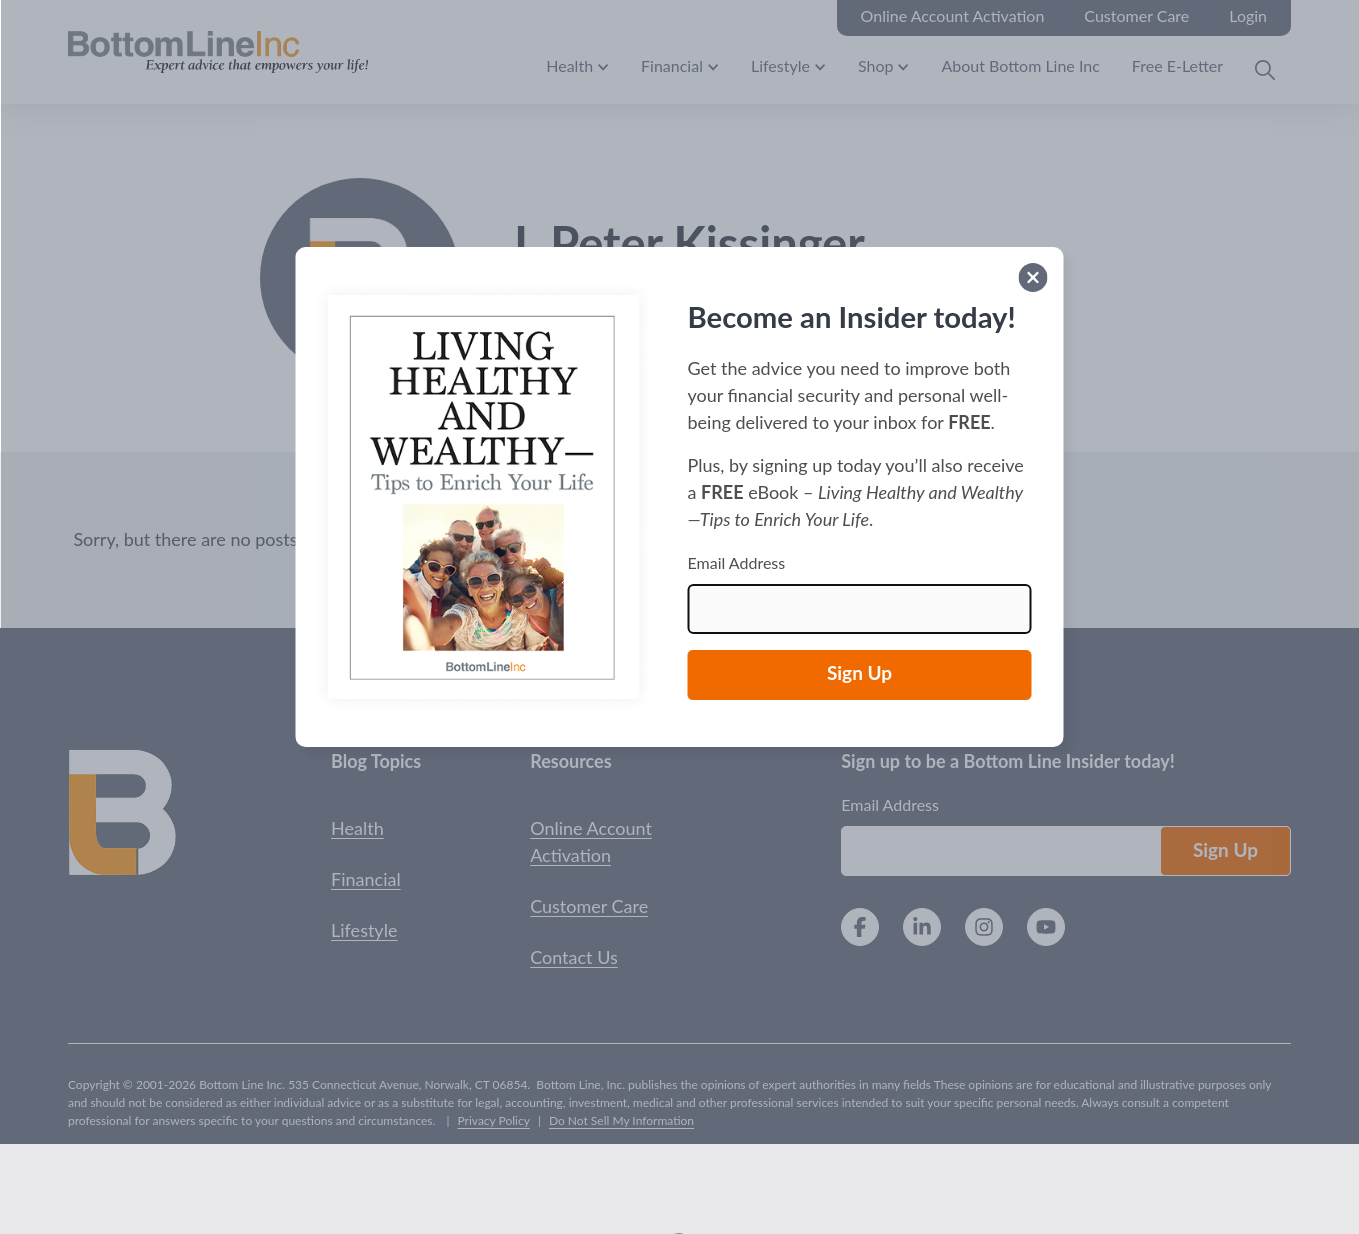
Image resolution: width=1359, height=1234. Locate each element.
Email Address (737, 562)
